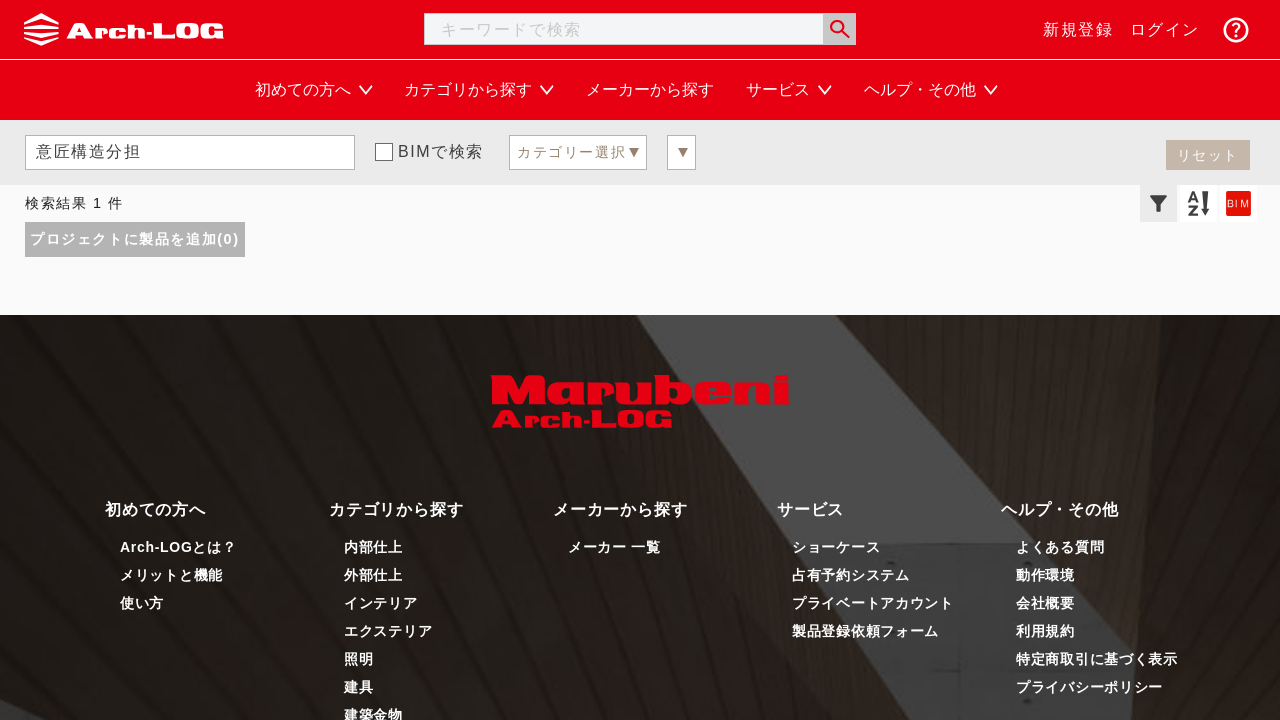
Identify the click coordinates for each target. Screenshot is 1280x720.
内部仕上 (373, 547)
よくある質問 (1060, 547)
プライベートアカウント (873, 603)
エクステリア (388, 631)
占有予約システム (851, 575)
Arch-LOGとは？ (178, 547)
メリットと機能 (171, 575)
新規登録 (1078, 29)
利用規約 (1045, 631)
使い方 (142, 603)
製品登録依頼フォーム (865, 631)
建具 (358, 687)
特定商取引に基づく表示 (1097, 659)
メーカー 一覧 (614, 547)
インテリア (381, 603)
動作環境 (1045, 575)
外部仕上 (373, 575)
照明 (358, 659)
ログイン (1165, 29)
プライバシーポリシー (1089, 687)
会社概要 (1045, 603)
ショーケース (836, 547)
